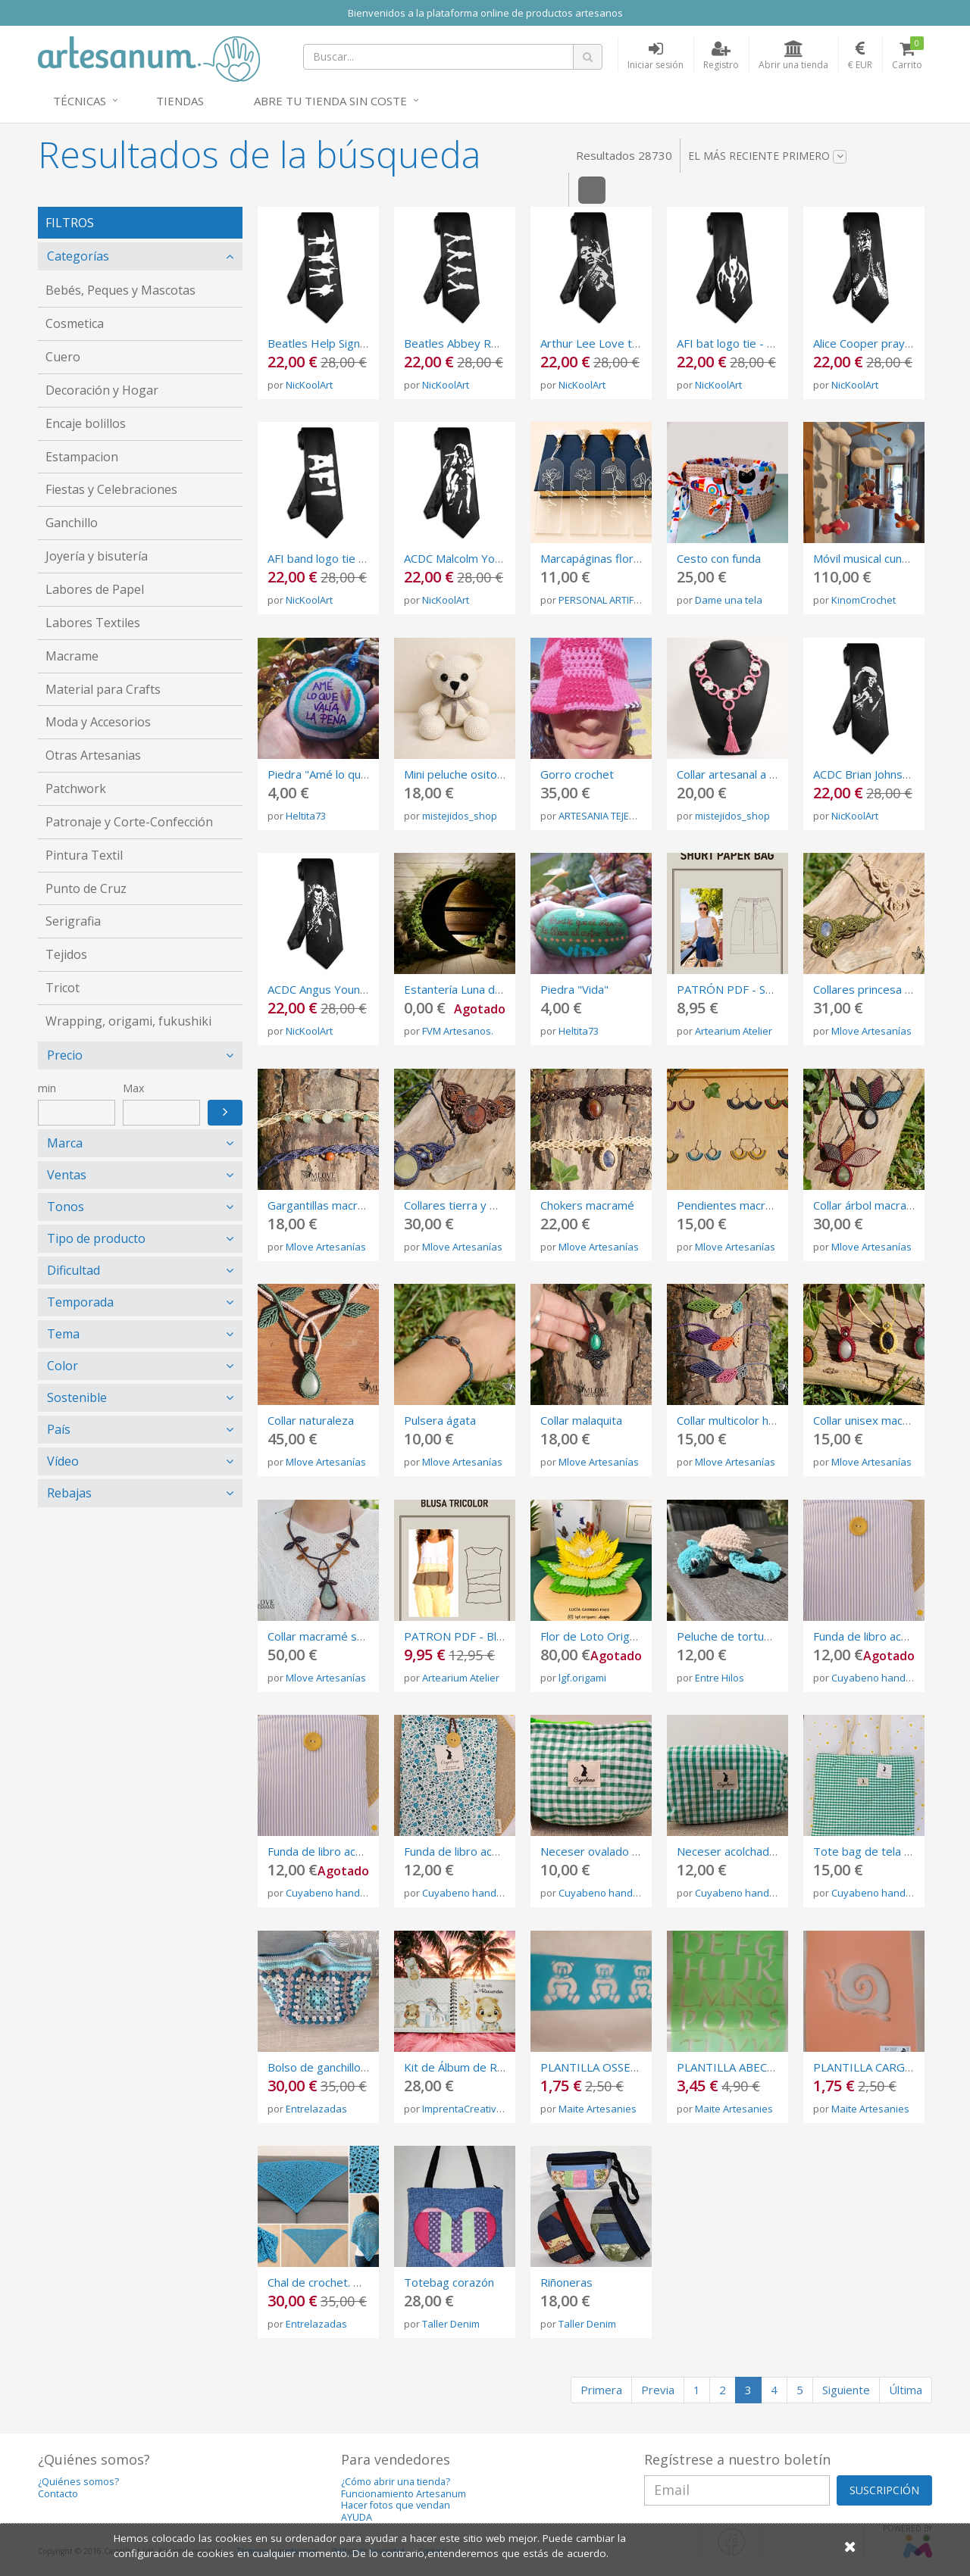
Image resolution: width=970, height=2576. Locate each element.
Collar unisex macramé (871, 1420)
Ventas (66, 1174)
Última (905, 2389)
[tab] (140, 256)
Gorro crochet (577, 774)
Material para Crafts (103, 689)
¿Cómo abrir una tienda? (395, 2481)
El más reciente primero (767, 156)
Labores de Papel (94, 589)
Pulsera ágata (440, 1420)
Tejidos (66, 954)
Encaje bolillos (85, 423)
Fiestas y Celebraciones (111, 489)
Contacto (58, 2493)
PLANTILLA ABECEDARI (738, 2067)
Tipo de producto (96, 1238)
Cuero (62, 356)
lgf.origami (582, 1678)
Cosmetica (74, 323)
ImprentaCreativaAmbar (477, 2108)
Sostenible (77, 1397)
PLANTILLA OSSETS (592, 2067)
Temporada (80, 1302)
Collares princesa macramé (883, 989)
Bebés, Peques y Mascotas (120, 290)
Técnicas (79, 100)
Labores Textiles (92, 622)
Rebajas (69, 1493)
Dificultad (73, 1270)
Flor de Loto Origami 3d (602, 1636)
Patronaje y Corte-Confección (129, 821)
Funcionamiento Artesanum (403, 2493)
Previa (657, 2389)
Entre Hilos (719, 1678)
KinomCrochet (863, 600)
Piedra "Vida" (574, 989)
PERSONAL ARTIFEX (602, 600)
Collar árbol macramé (868, 1205)
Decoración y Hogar (101, 390)
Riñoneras (566, 2282)
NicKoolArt (309, 385)
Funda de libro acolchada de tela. (352, 1851)
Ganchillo (71, 522)
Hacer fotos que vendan (395, 2505)
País (58, 1429)
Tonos (65, 1206)
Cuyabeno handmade (881, 1678)
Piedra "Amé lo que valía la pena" (353, 774)
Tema (63, 1333)
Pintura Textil (84, 855)
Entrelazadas (316, 2108)
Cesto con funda (719, 558)
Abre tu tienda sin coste (330, 100)
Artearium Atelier (733, 1031)
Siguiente (846, 2389)
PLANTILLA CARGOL (866, 2067)
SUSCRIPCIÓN (884, 2490)
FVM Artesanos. (457, 1031)
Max (133, 1088)
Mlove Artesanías (871, 1031)
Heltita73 (306, 816)
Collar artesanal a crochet (743, 774)
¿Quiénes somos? (78, 2481)
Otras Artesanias (93, 755)
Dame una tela (728, 600)
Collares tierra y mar (457, 1205)
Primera (601, 2389)
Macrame (72, 656)
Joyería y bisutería (96, 556)
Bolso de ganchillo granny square (353, 2067)
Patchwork (75, 788)
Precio (65, 1055)
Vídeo (63, 1461)
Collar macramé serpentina (337, 1636)
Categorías (78, 256)
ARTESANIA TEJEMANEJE (611, 816)
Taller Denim (451, 2324)
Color (62, 1365)
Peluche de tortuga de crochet (756, 1636)
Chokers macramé (587, 1205)
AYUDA (356, 2517)
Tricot (62, 987)
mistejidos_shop (459, 816)
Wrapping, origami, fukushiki (128, 1021)
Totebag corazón (449, 2282)
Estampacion (81, 456)
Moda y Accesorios (98, 721)
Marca (65, 1143)
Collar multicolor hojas (733, 1420)
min (47, 1088)
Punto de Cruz (86, 888)
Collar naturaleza (311, 1420)
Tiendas (180, 100)
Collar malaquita (581, 1420)
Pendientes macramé (732, 1205)
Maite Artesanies (598, 2108)
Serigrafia (73, 921)
